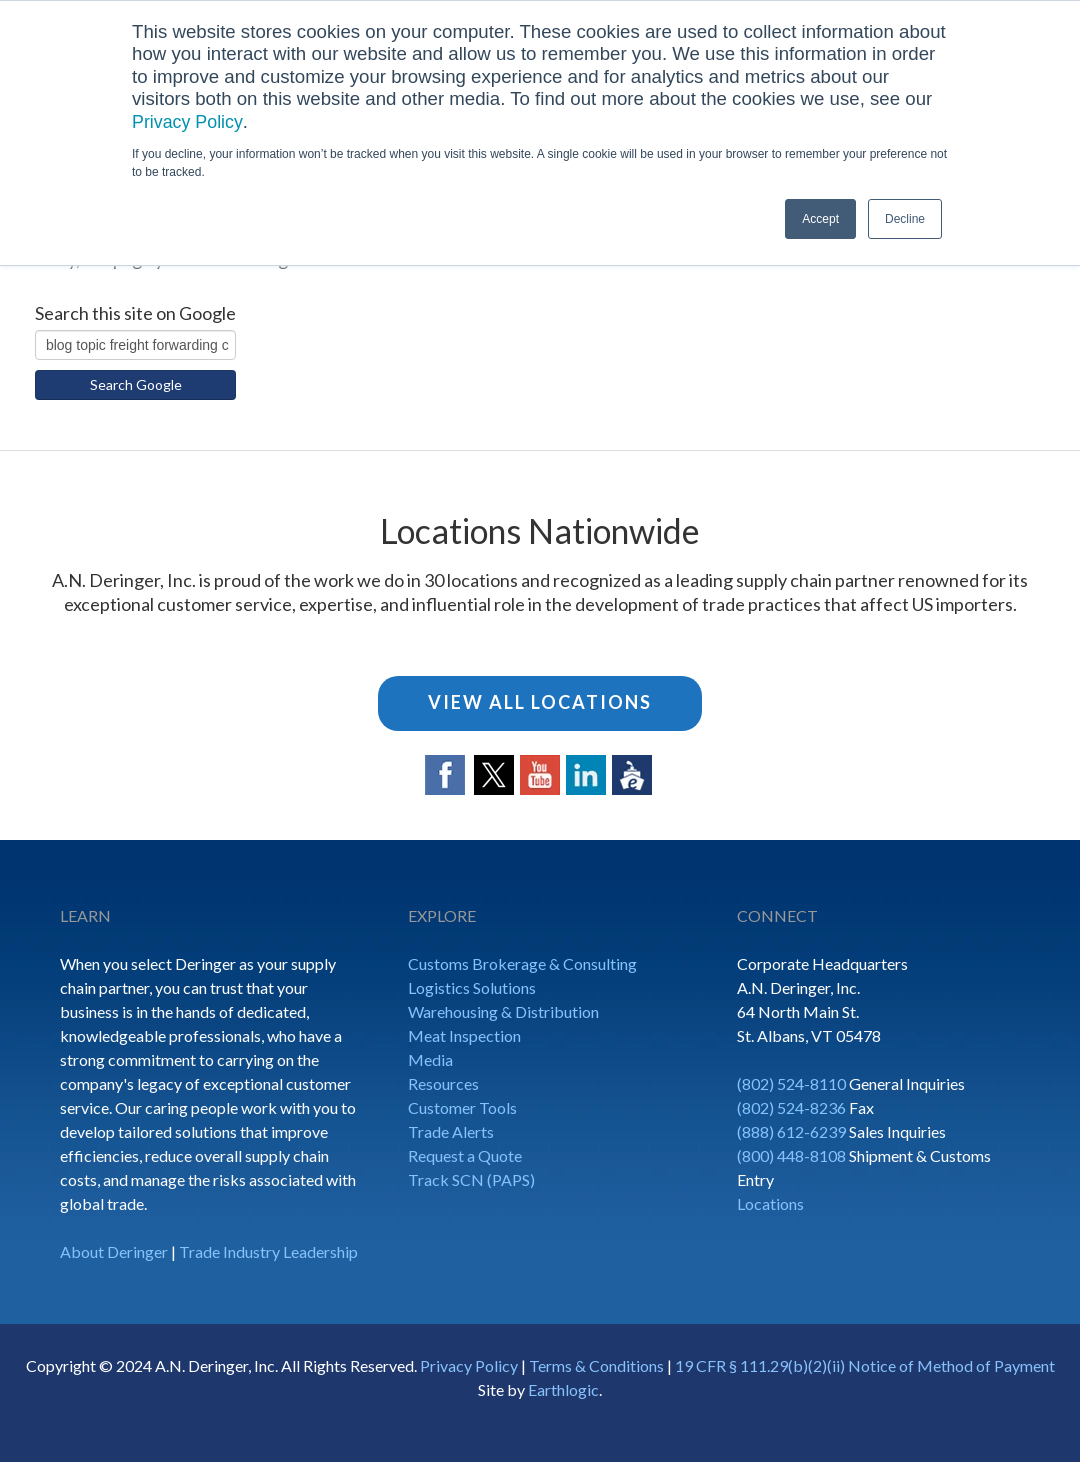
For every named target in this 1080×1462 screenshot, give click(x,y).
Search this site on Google (135, 313)
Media (430, 1059)
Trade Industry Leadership (268, 1251)
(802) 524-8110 (791, 1083)
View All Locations (540, 702)
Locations (770, 1203)
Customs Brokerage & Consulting (522, 963)
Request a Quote (465, 1155)
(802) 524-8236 (791, 1107)
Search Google (136, 384)
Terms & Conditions (596, 1365)
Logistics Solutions (472, 987)
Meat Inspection (464, 1035)
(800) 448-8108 (791, 1155)
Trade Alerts (451, 1131)
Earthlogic (563, 1389)
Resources (443, 1083)
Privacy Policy (189, 121)
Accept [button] (820, 219)
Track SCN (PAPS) (471, 1179)
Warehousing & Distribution (503, 1011)
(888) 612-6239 (791, 1131)
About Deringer (114, 1251)
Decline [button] (905, 219)
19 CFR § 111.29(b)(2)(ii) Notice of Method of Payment (865, 1365)
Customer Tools (462, 1107)
